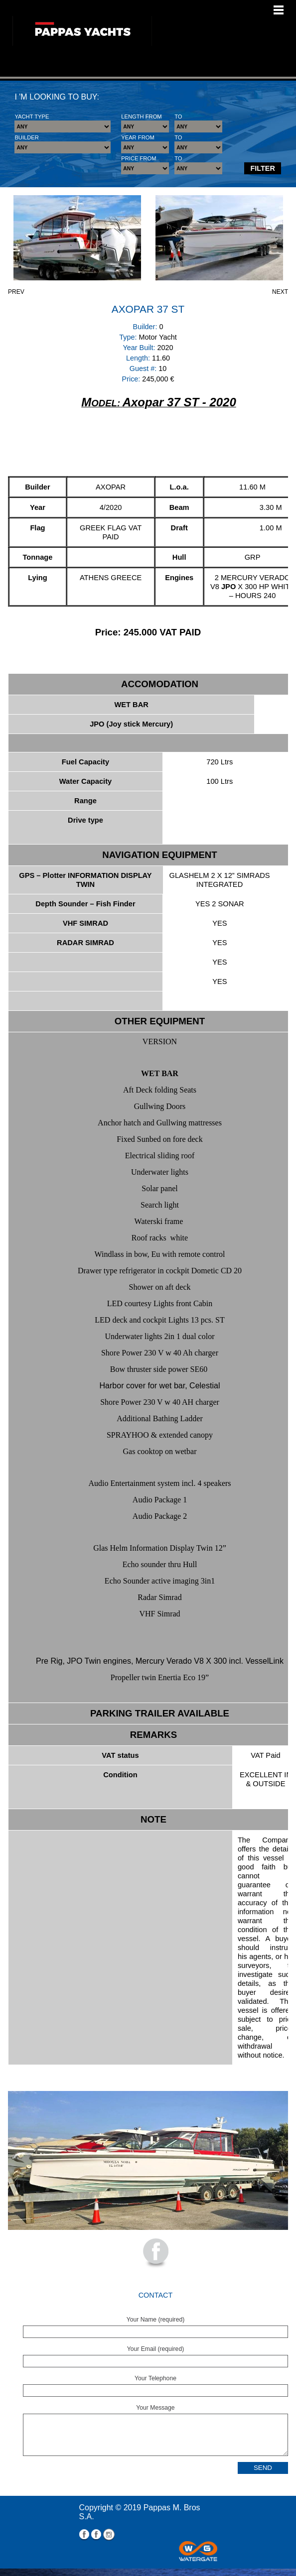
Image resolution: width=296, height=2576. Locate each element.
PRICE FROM (138, 158)
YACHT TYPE (31, 117)
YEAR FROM (137, 137)
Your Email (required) (155, 2348)
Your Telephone (155, 2378)
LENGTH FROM (141, 117)
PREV (16, 291)
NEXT (280, 291)
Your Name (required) (155, 2319)
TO (178, 117)
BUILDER (26, 137)
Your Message (155, 2407)
